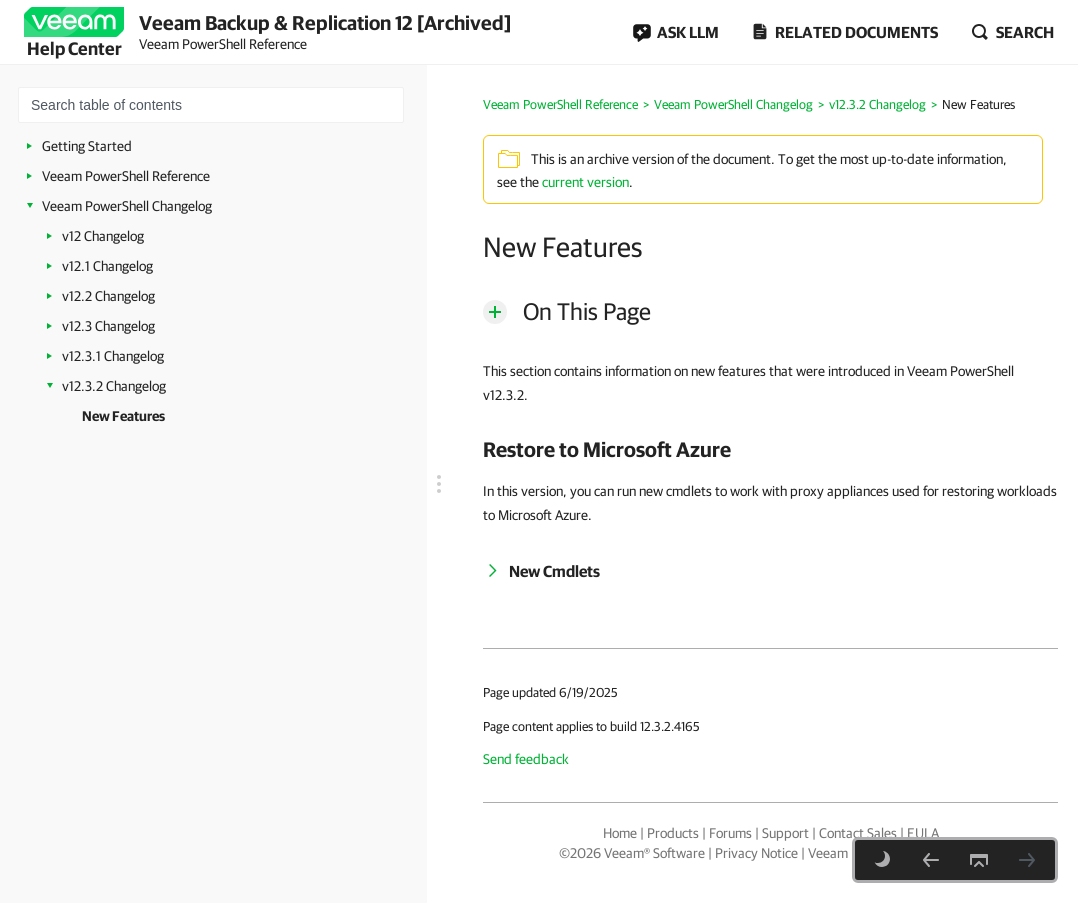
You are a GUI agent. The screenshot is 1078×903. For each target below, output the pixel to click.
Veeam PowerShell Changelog (127, 206)
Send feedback (526, 759)
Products (673, 833)
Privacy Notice (756, 853)
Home (620, 833)
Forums (730, 833)
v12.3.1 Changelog (113, 356)
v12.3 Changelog (108, 326)
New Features (123, 416)
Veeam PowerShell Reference (126, 176)
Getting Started (87, 146)
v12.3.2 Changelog (114, 386)
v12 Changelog (103, 236)
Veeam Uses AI (851, 853)
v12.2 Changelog (108, 296)
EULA (923, 833)
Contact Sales (858, 833)
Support (785, 833)
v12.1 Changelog (107, 266)
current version (585, 182)
